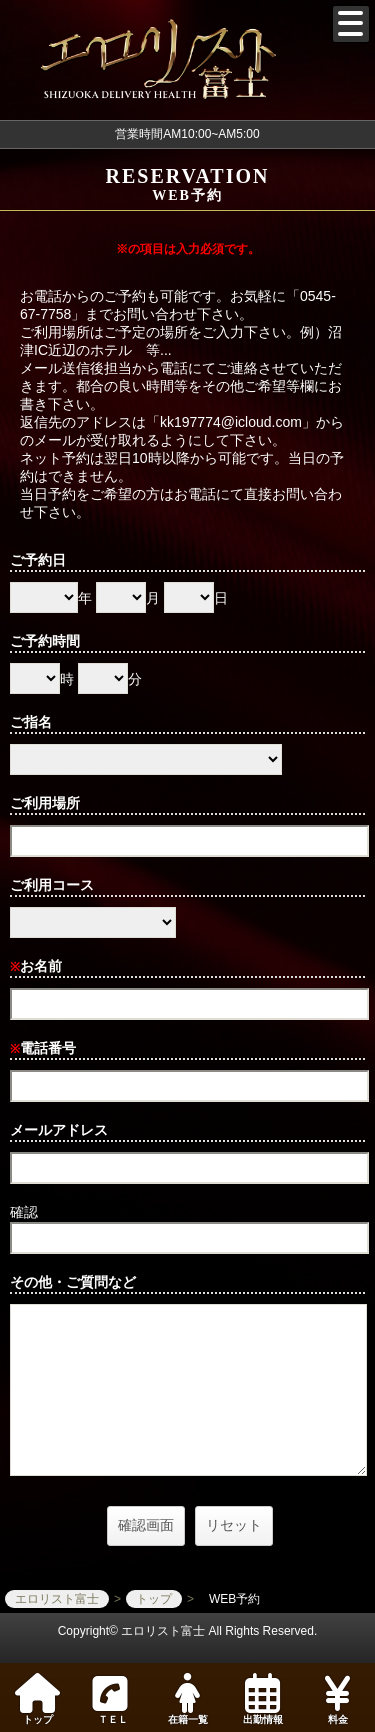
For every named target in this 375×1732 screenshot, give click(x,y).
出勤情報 (262, 1699)
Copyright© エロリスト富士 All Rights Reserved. (188, 1631)
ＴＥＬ (110, 1700)
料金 (337, 1699)
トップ (37, 1699)
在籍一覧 (187, 1699)
